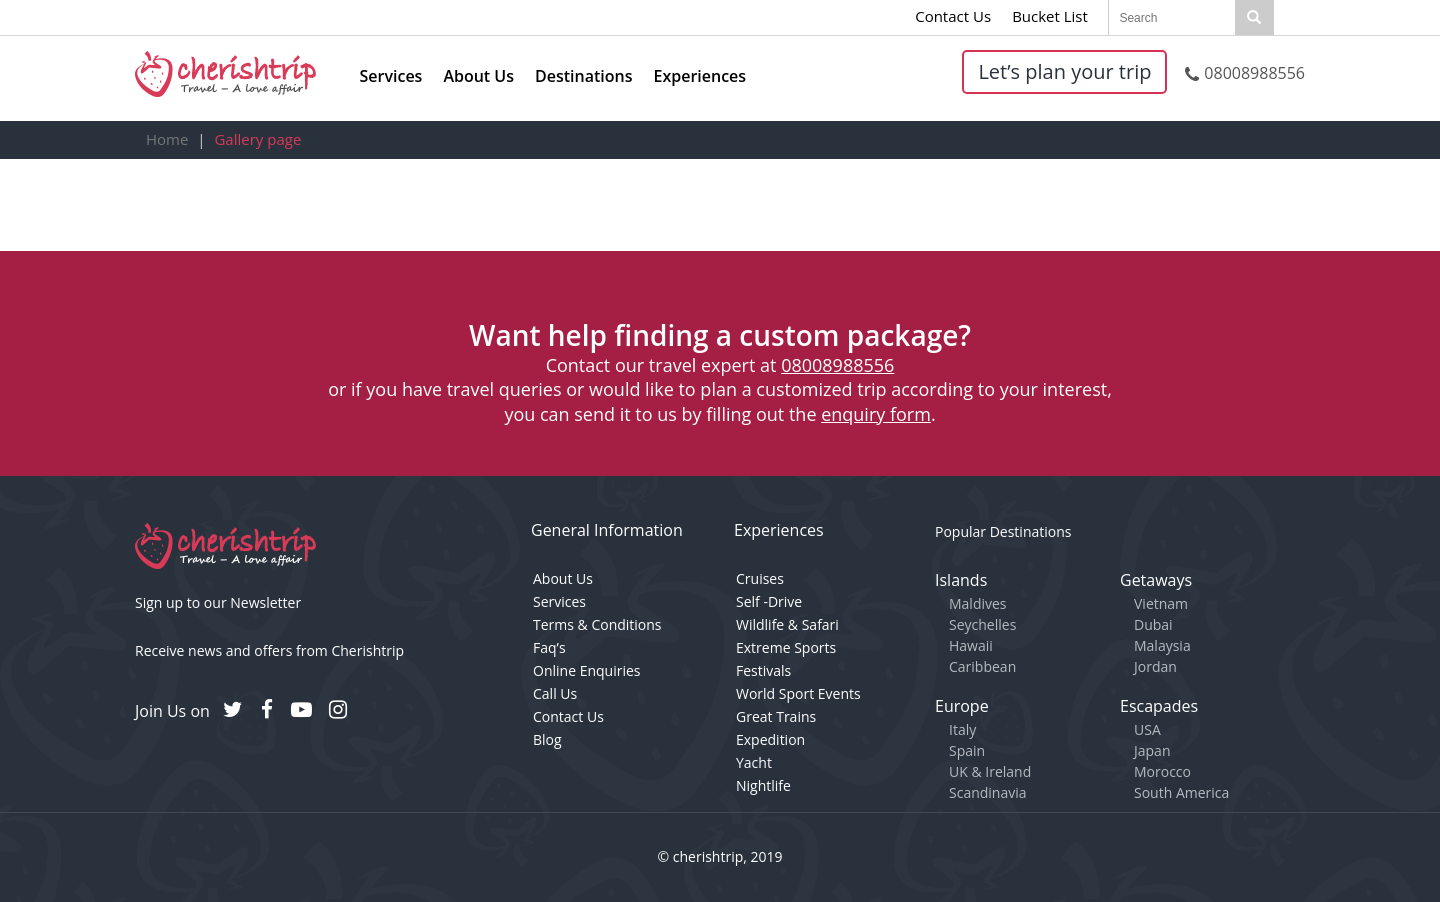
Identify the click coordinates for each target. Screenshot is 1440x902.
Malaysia (1162, 645)
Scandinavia (988, 792)
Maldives (978, 603)
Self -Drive (769, 601)
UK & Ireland (990, 771)
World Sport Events (798, 693)
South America (1181, 792)
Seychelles (982, 624)
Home (167, 139)
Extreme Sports (786, 647)
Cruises (760, 578)
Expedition (770, 739)
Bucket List (1050, 16)
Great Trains (776, 716)
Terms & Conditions (597, 624)
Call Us (555, 693)
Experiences (700, 76)
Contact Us (953, 16)
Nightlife (763, 785)
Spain (967, 750)
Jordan (1155, 666)
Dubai (1153, 624)
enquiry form (876, 414)
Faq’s (549, 647)
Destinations (583, 76)
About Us (478, 76)
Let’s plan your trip (1064, 71)
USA (1147, 729)
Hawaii (971, 645)
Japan (1152, 750)
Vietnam (1161, 603)
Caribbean (982, 666)
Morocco (1162, 771)
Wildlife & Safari (787, 624)
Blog (547, 739)
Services (391, 76)
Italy (962, 729)
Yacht (754, 762)
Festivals (763, 670)
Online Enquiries (586, 670)
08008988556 (1245, 73)
